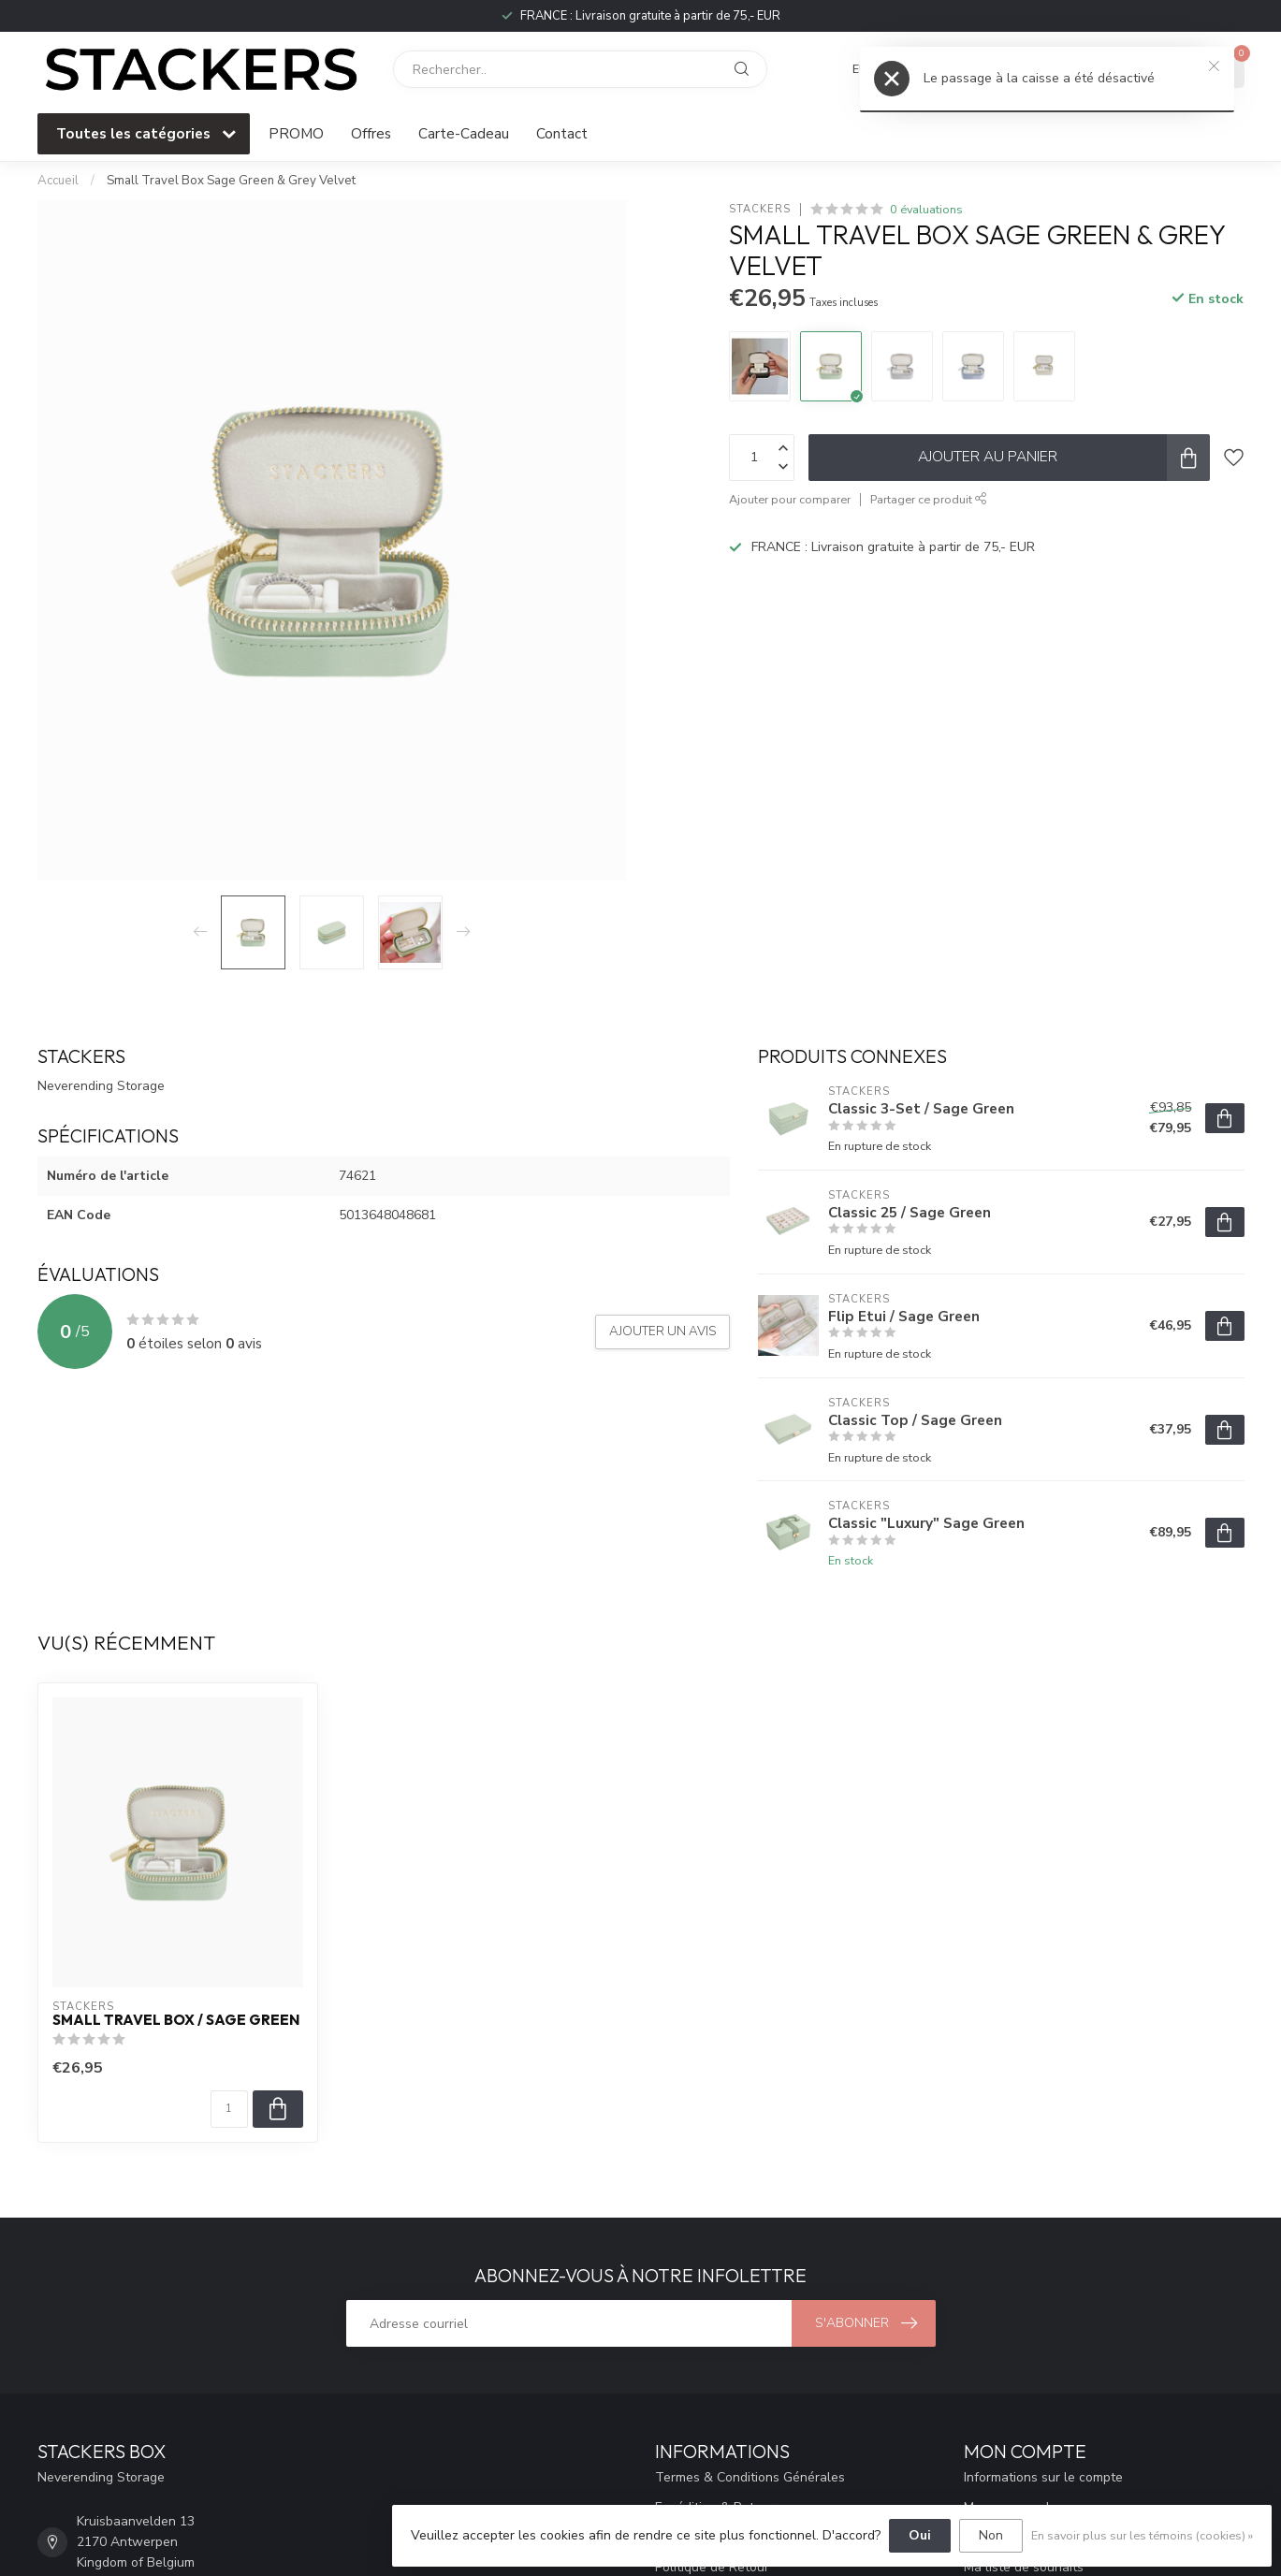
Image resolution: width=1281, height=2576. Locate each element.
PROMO (296, 133)
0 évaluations (926, 209)
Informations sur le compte (1043, 2477)
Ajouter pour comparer (790, 499)
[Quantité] (229, 2109)
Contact (562, 133)
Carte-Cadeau (463, 133)
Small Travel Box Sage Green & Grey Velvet (231, 180)
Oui (920, 2535)
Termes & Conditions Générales (750, 2477)
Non (991, 2535)
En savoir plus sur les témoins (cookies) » (1142, 2535)
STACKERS (760, 209)
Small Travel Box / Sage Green (175, 2020)
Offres (371, 133)
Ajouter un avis (662, 1331)
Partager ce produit (928, 499)
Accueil (58, 180)
